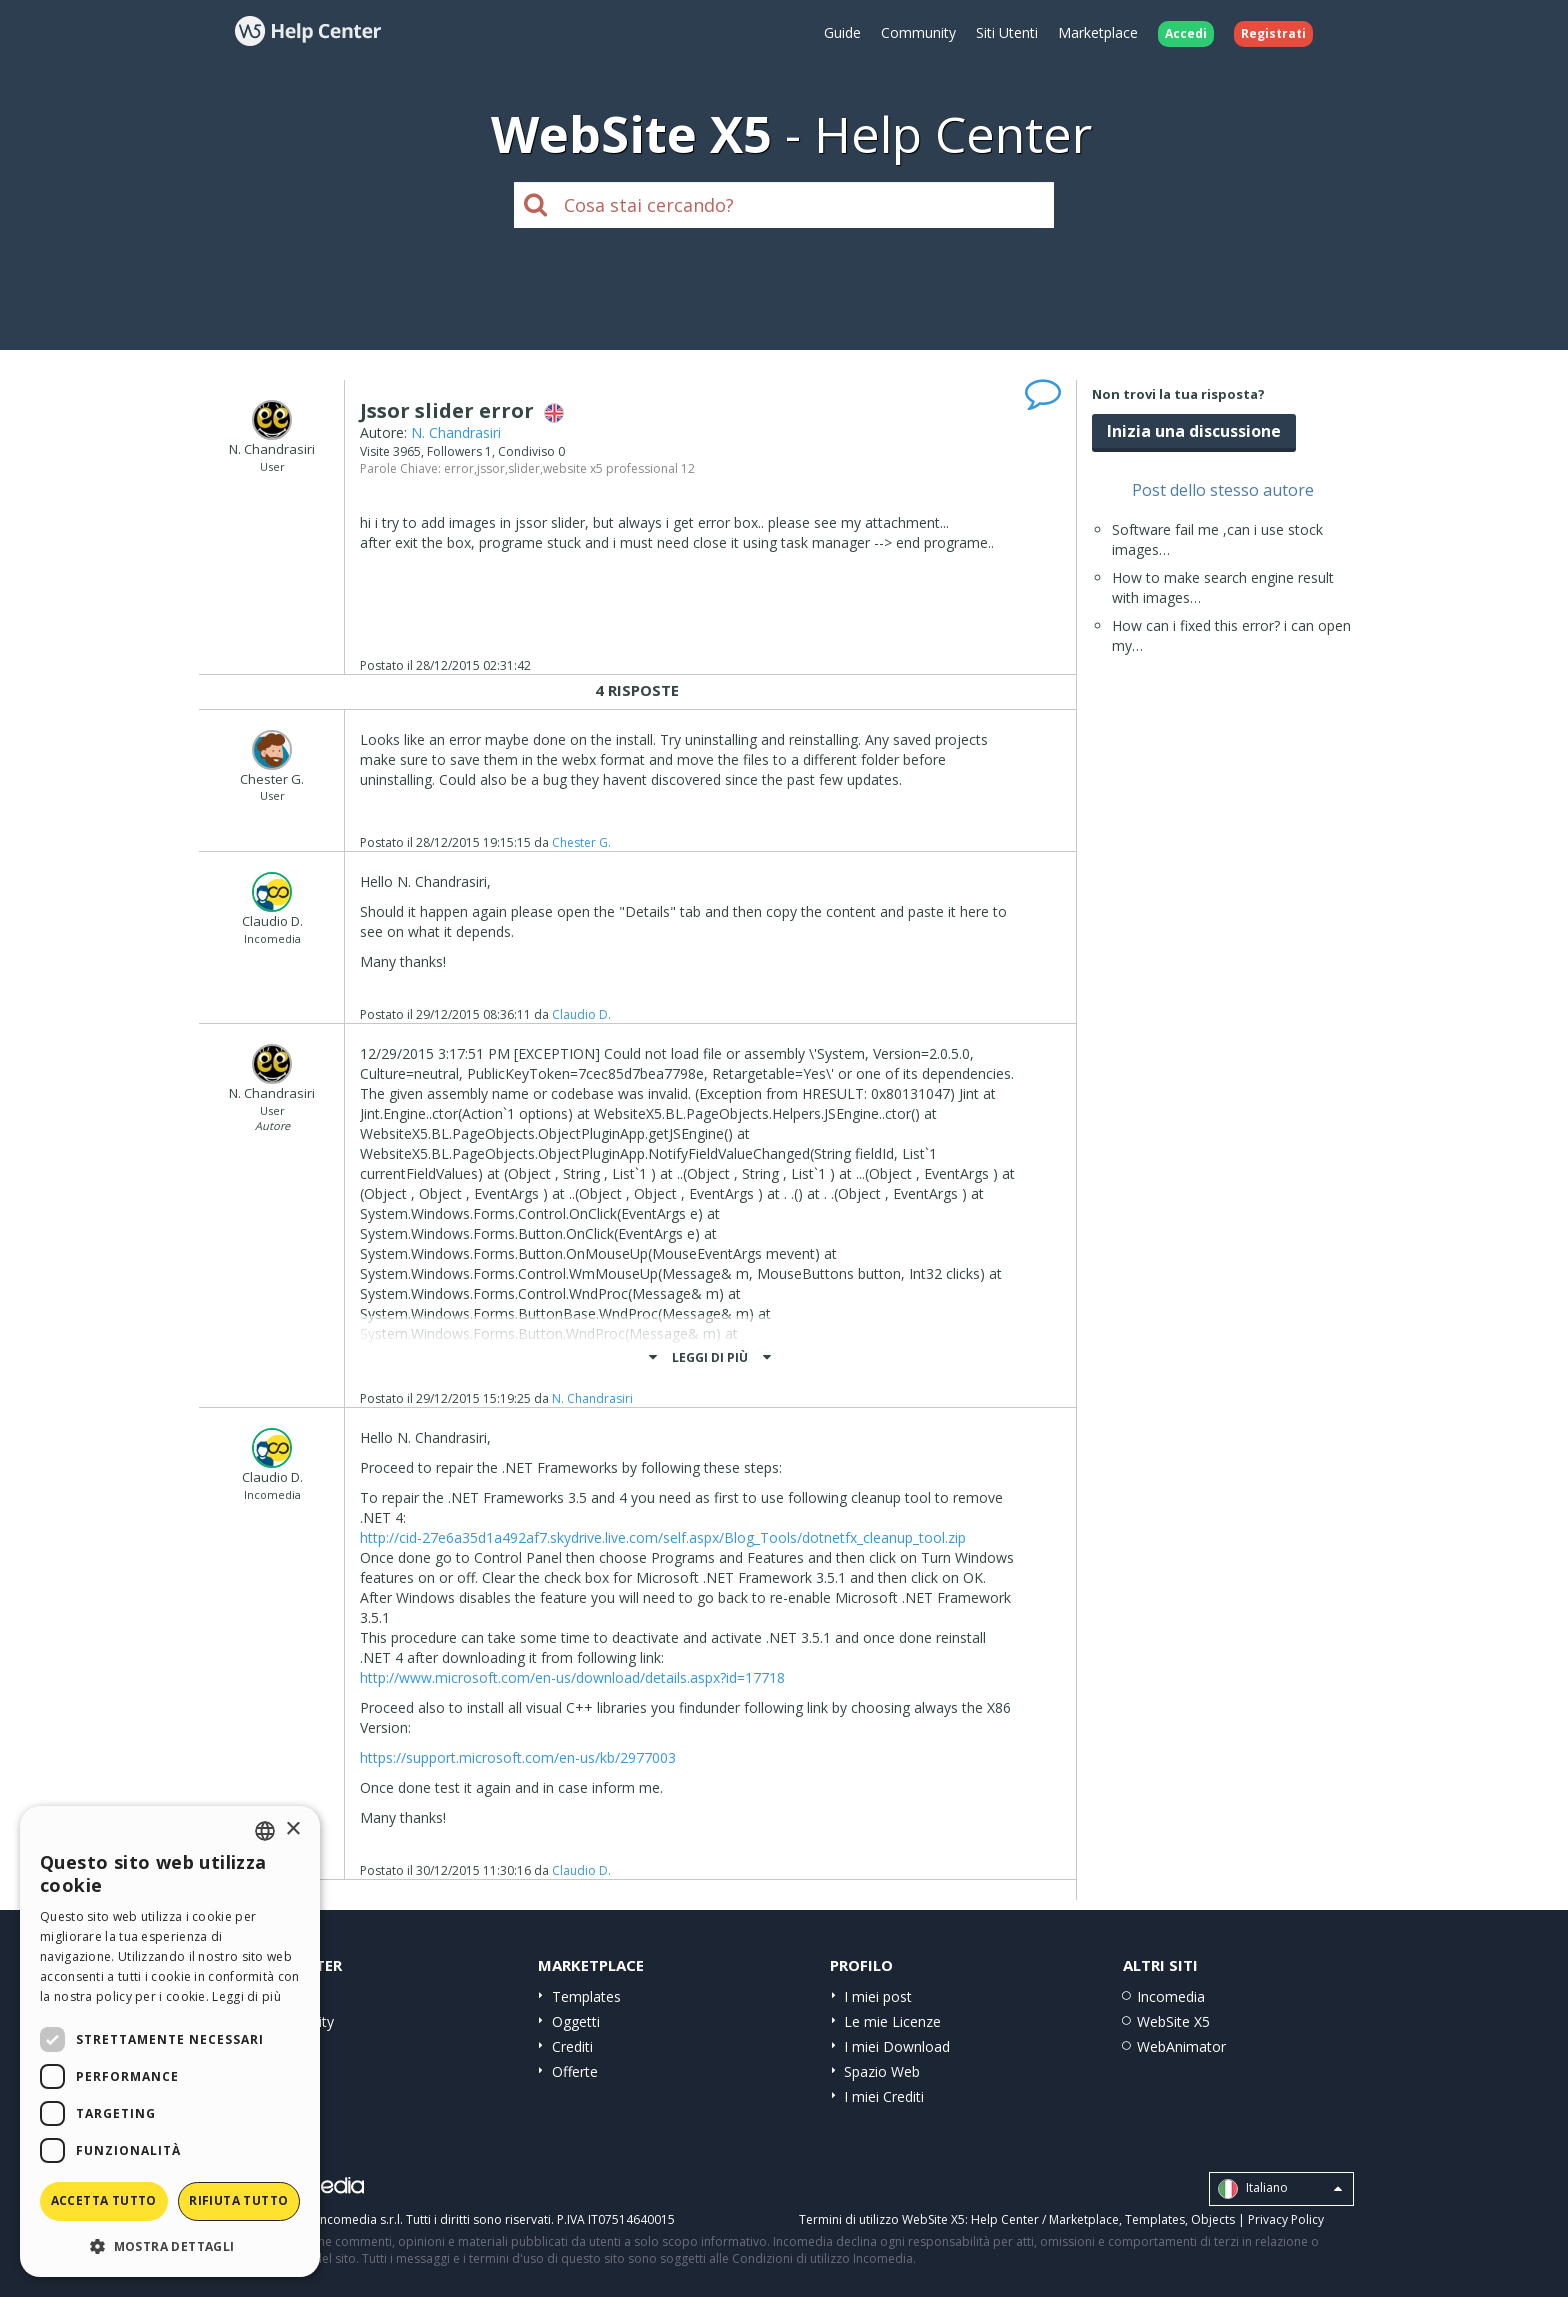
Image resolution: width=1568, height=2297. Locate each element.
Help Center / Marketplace (1045, 2219)
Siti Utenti (1007, 32)
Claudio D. (581, 1014)
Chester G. (581, 842)
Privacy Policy (1286, 2219)
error (459, 468)
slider (524, 468)
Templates (586, 1996)
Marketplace (1098, 32)
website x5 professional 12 (619, 468)
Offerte (575, 2071)
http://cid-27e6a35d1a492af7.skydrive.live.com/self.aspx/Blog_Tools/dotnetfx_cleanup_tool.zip (663, 1537)
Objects (1213, 2219)
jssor (491, 468)
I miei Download (897, 2046)
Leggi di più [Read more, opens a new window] (246, 1996)
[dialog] (170, 2041)
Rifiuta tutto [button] (238, 2200)
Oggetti (576, 2021)
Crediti (572, 2046)
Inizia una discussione (1194, 431)
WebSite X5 (1173, 2021)
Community (918, 32)
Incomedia (1171, 1996)
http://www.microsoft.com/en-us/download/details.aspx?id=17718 (572, 1677)
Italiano (1280, 2189)
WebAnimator (1181, 2046)
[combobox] (265, 1831)
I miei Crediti (884, 2096)
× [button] (292, 1829)
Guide (842, 32)
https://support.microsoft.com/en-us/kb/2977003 (518, 1757)
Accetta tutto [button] (104, 2200)
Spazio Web (882, 2071)
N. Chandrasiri (456, 432)
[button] (170, 2245)
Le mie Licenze (892, 2021)
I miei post (878, 1996)
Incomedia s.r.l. (360, 2219)
